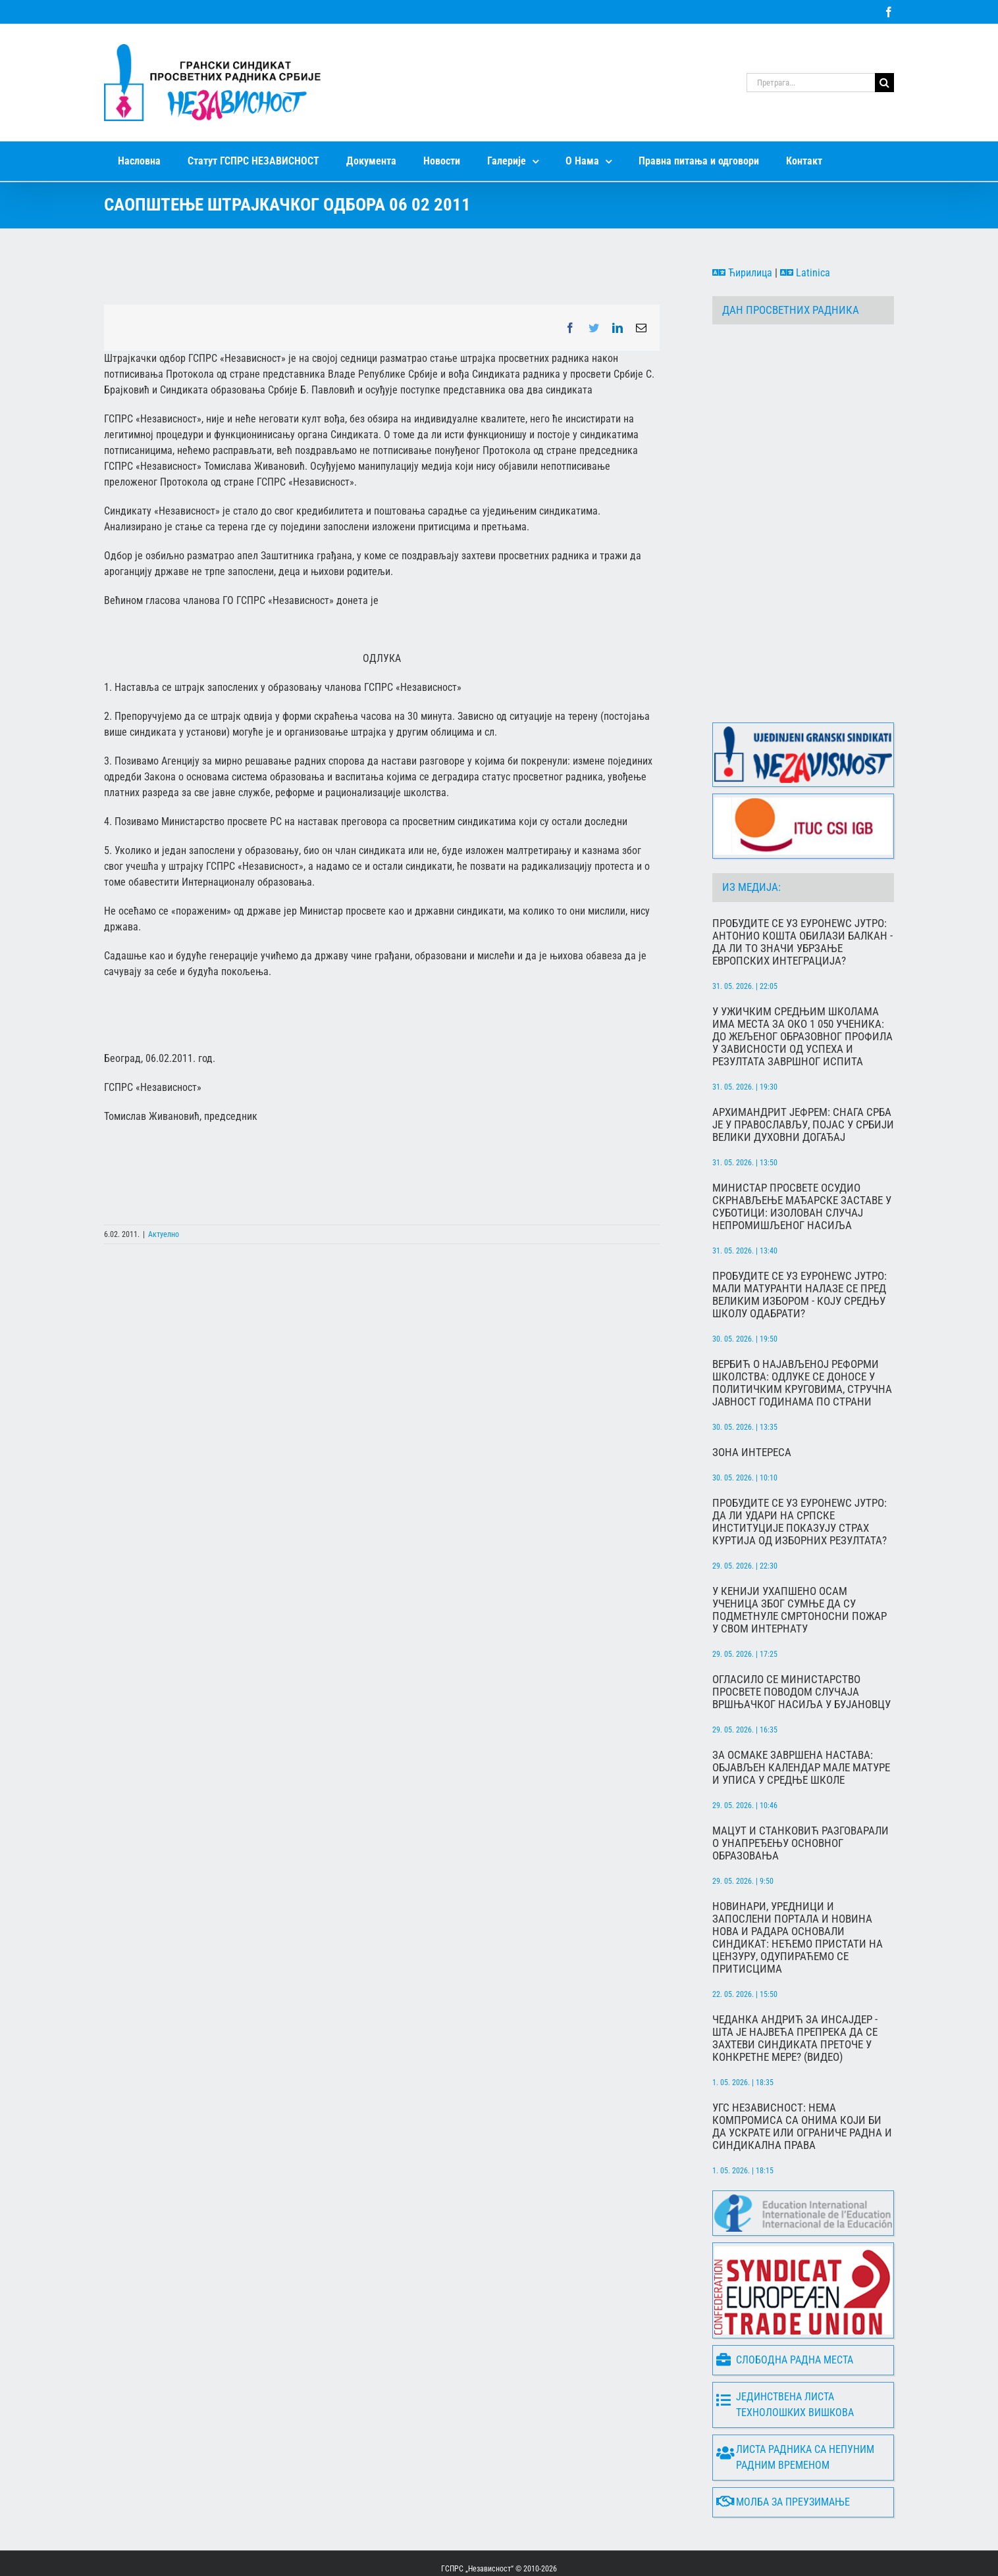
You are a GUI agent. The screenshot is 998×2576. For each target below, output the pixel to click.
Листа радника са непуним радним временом (795, 2406)
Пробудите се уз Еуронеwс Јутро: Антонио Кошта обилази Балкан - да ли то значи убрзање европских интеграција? (802, 891)
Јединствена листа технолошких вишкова (785, 2353)
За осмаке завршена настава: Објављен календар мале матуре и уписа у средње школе (801, 1716)
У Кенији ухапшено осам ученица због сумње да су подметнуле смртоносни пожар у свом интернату (799, 1559)
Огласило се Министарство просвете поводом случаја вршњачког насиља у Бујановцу (801, 1640)
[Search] (884, 82)
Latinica (805, 272)
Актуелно (163, 1234)
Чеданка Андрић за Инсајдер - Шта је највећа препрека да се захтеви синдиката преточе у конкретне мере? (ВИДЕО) (795, 1987)
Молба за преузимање (783, 2450)
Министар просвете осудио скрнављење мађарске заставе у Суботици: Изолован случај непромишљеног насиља (801, 1155)
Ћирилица (742, 272)
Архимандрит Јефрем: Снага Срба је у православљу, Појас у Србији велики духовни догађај (803, 1073)
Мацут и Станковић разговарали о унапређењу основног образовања (800, 1792)
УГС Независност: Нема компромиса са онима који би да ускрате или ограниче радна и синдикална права (802, 2075)
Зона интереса (751, 1401)
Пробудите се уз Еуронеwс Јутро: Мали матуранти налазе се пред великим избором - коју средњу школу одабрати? (799, 1244)
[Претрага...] (811, 82)
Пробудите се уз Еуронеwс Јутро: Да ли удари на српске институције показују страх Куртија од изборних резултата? (799, 1471)
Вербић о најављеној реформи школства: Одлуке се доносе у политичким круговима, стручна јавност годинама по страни (802, 1332)
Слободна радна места (784, 2308)
